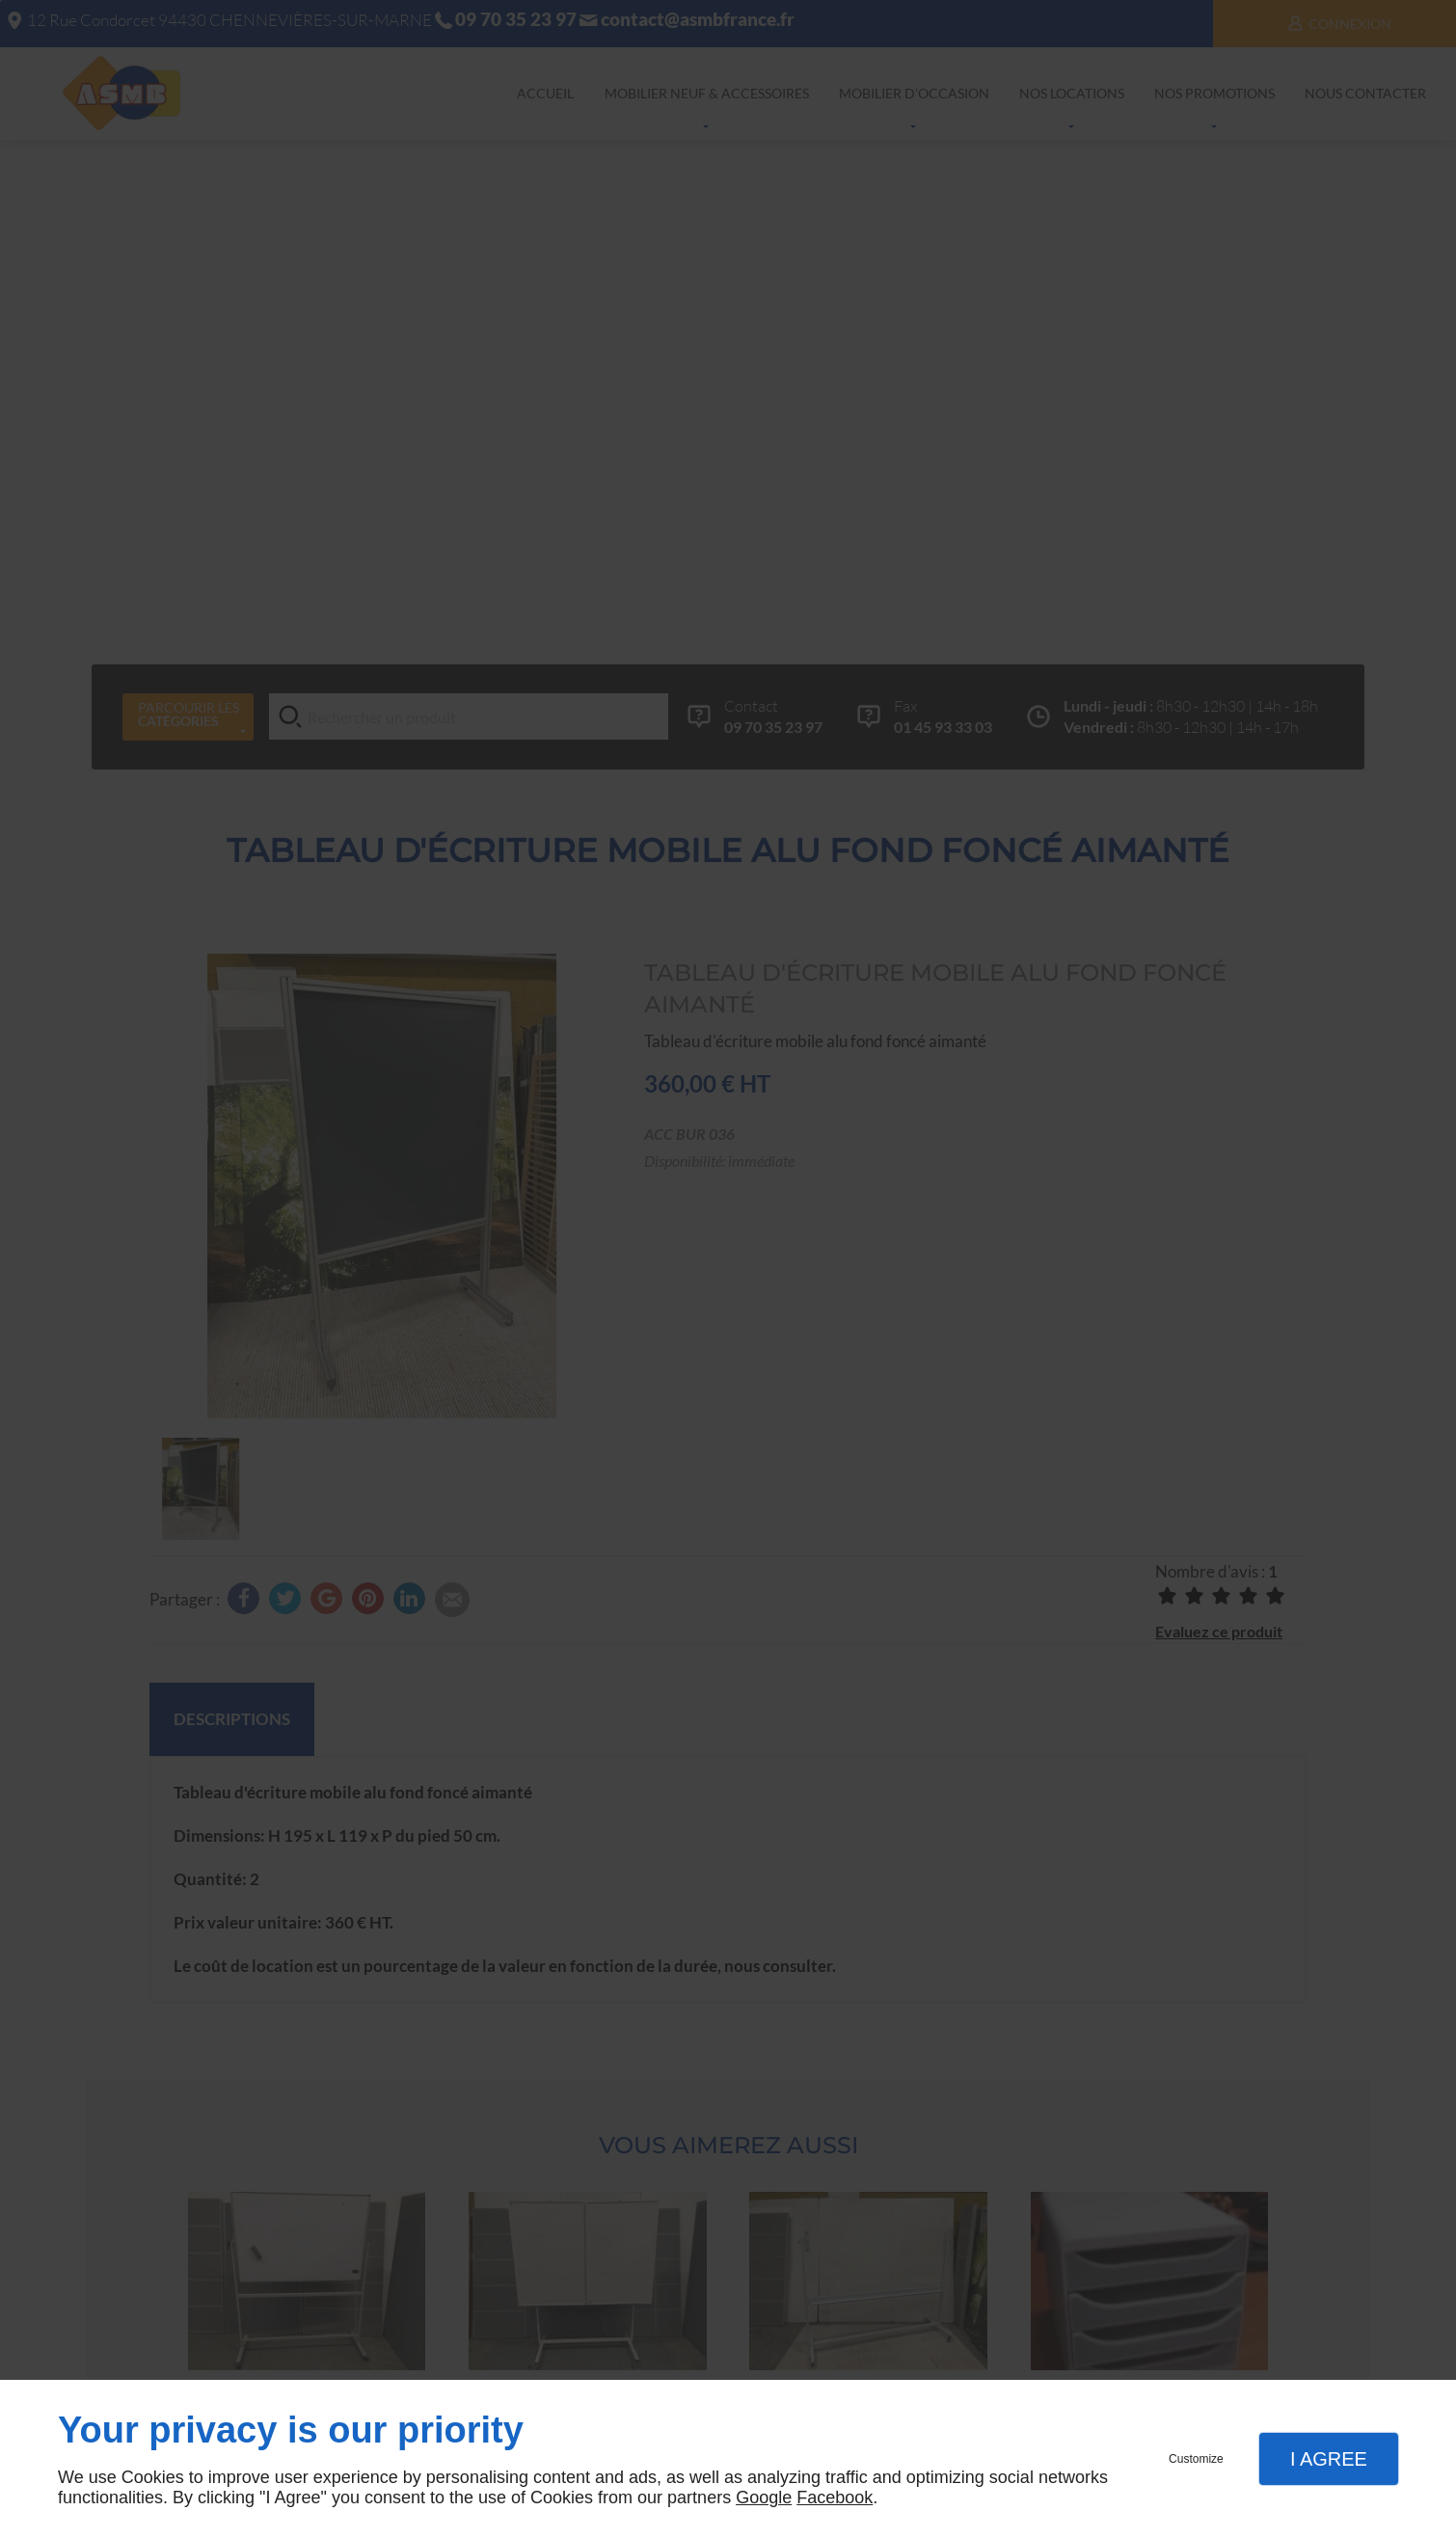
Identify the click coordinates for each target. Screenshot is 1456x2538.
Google (764, 2497)
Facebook (834, 2497)
